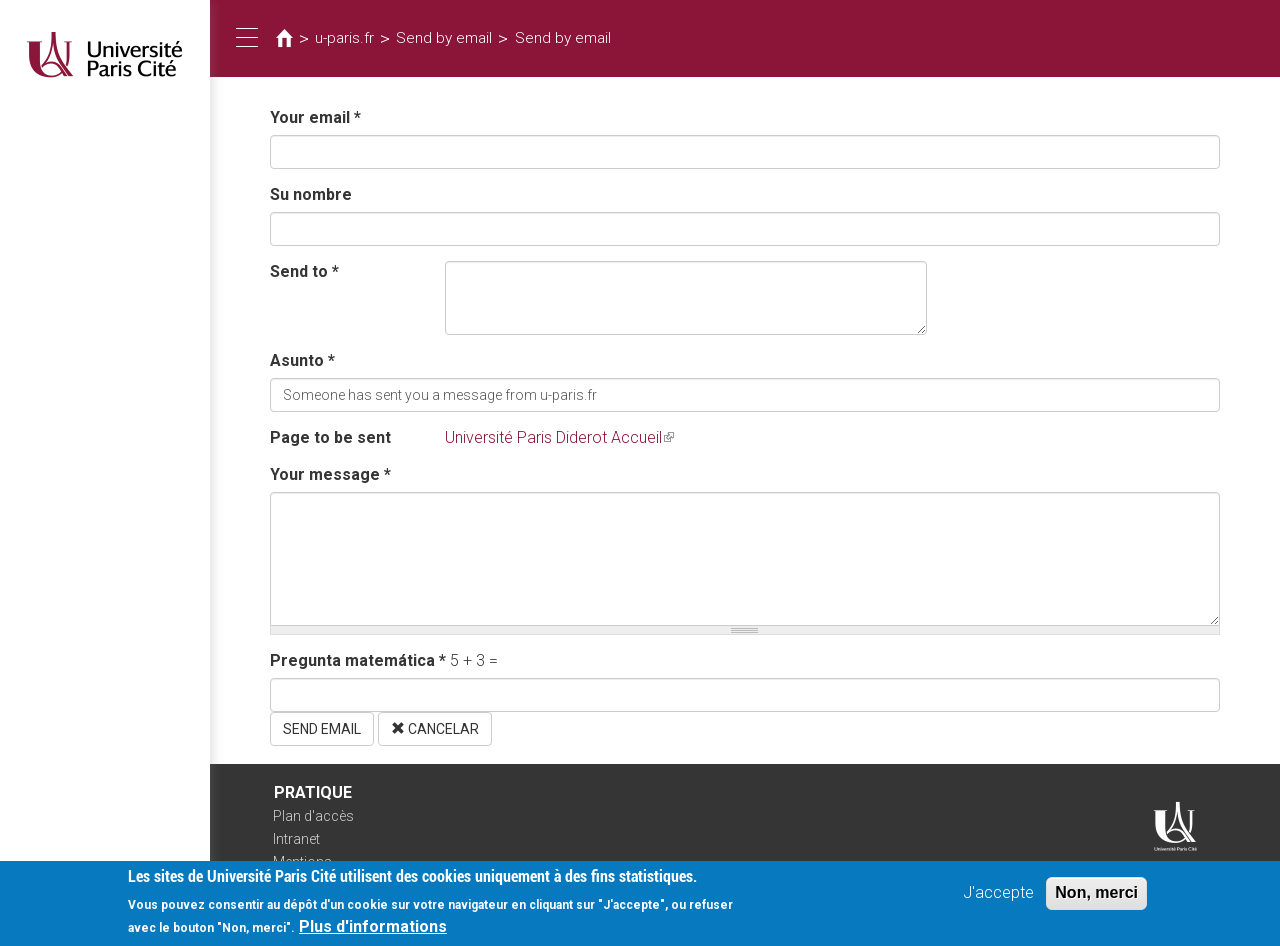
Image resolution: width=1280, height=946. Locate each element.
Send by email (444, 38)
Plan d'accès (313, 816)
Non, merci (1096, 897)
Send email (322, 729)
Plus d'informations (373, 931)
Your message (330, 474)
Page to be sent (330, 437)
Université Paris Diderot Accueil (559, 437)
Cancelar (435, 729)
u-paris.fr (344, 38)
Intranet (296, 839)
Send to (304, 271)
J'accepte (998, 897)
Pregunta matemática (358, 660)
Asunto (302, 360)
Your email (315, 117)
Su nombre (311, 194)
